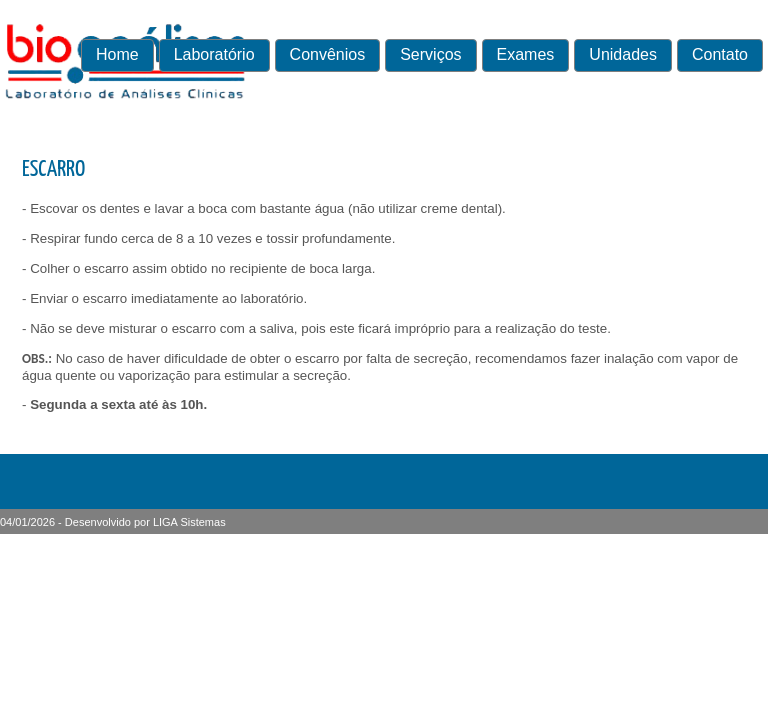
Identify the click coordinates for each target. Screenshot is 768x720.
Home (117, 54)
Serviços (430, 54)
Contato (720, 54)
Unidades (623, 54)
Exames (526, 54)
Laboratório (214, 54)
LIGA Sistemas (189, 522)
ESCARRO (53, 169)
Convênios (328, 54)
